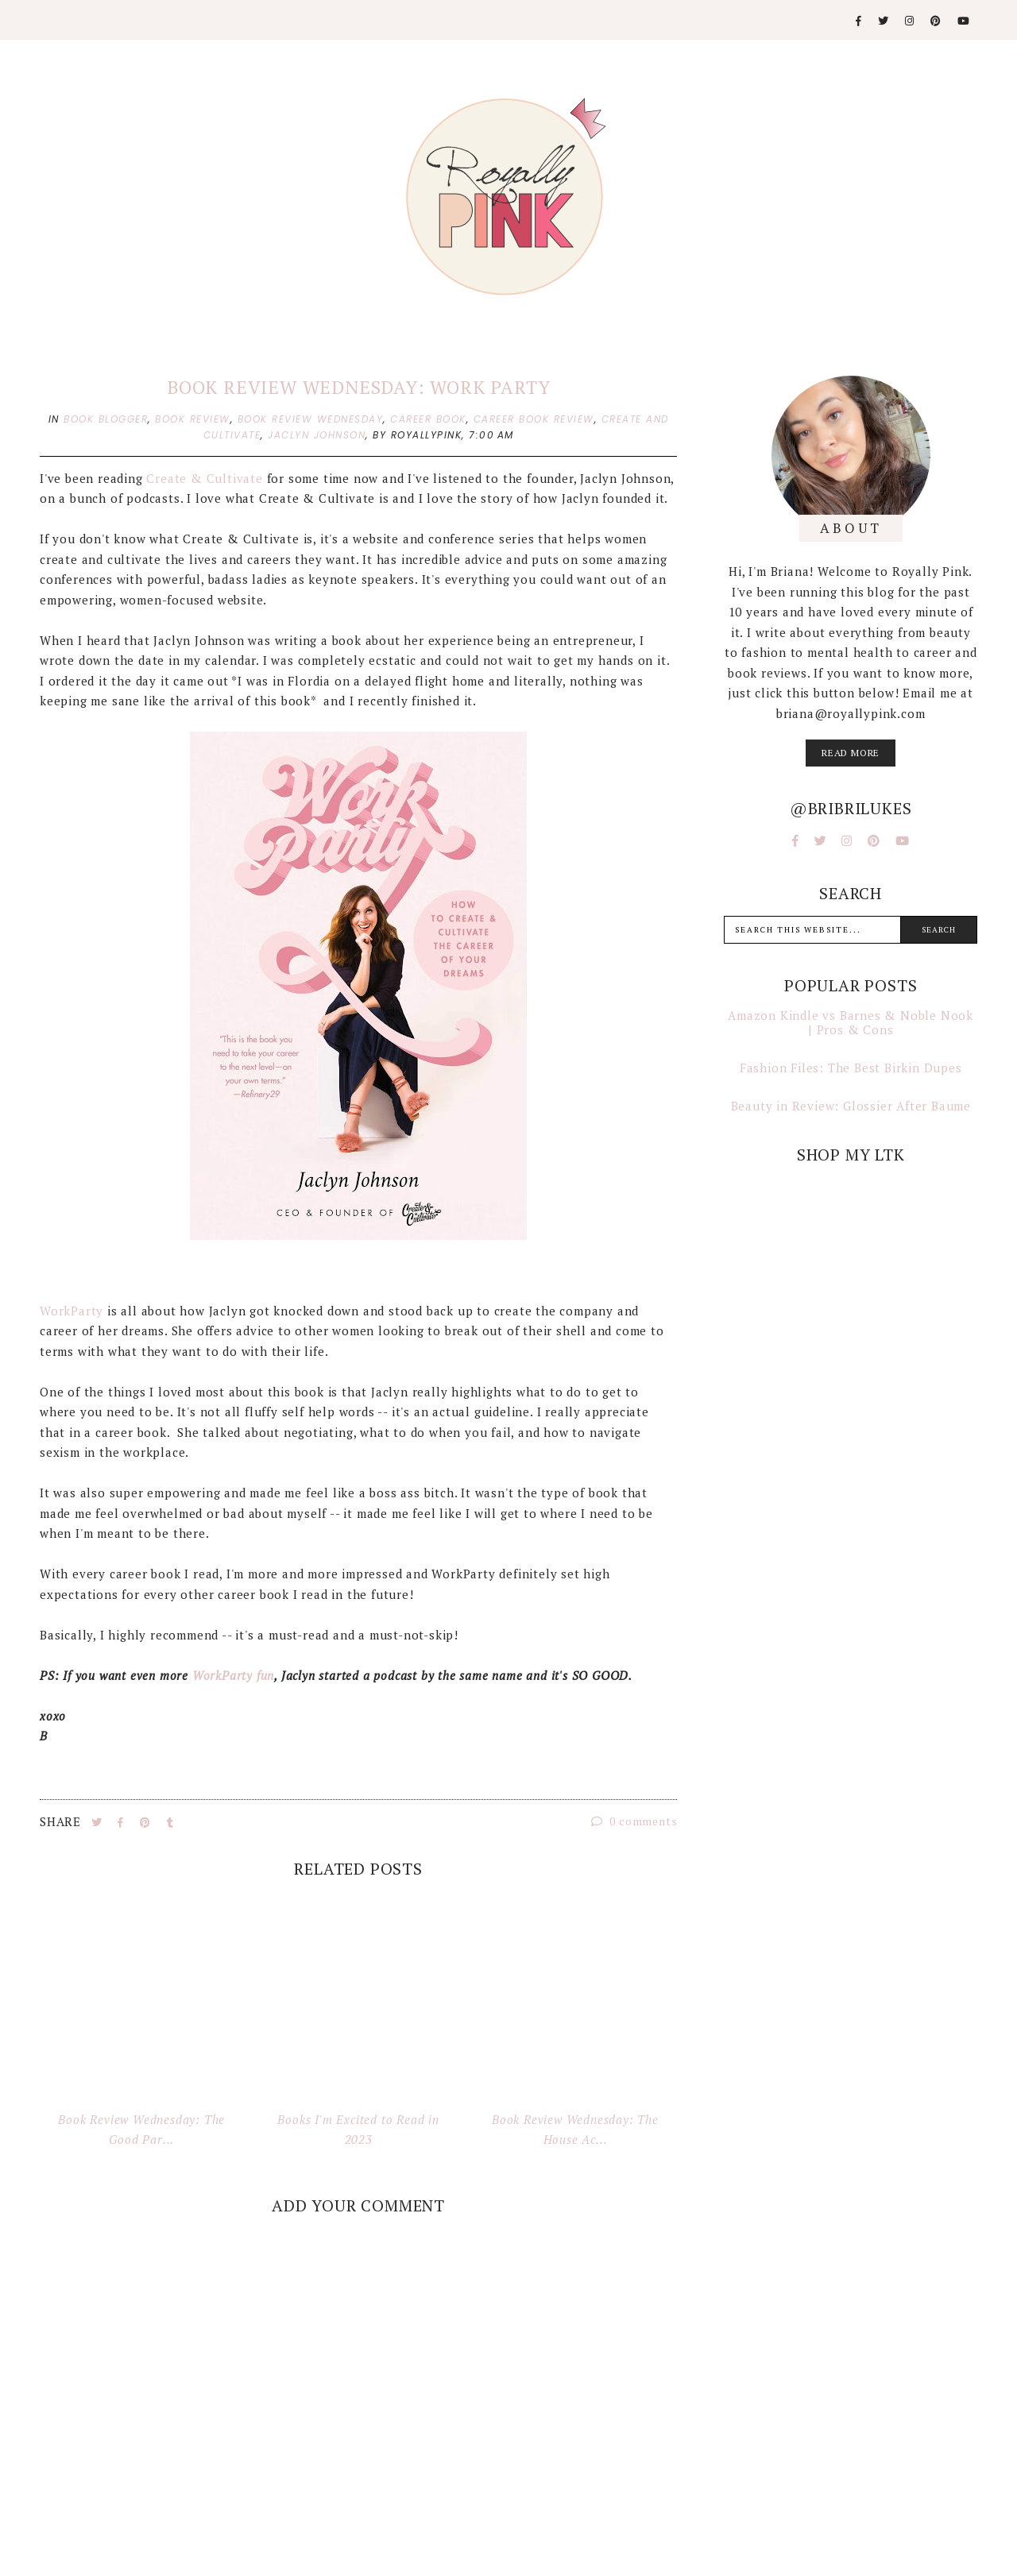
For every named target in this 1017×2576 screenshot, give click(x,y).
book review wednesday (311, 419)
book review (192, 419)
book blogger (106, 419)
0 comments (634, 1821)
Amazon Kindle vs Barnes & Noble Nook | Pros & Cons (850, 1022)
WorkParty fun (233, 1675)
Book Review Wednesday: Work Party (358, 387)
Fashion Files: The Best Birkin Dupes (851, 1068)
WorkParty (71, 1311)
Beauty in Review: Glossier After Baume (851, 1106)
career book (428, 419)
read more (851, 753)
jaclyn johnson (316, 435)
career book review (534, 419)
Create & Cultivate (204, 478)
